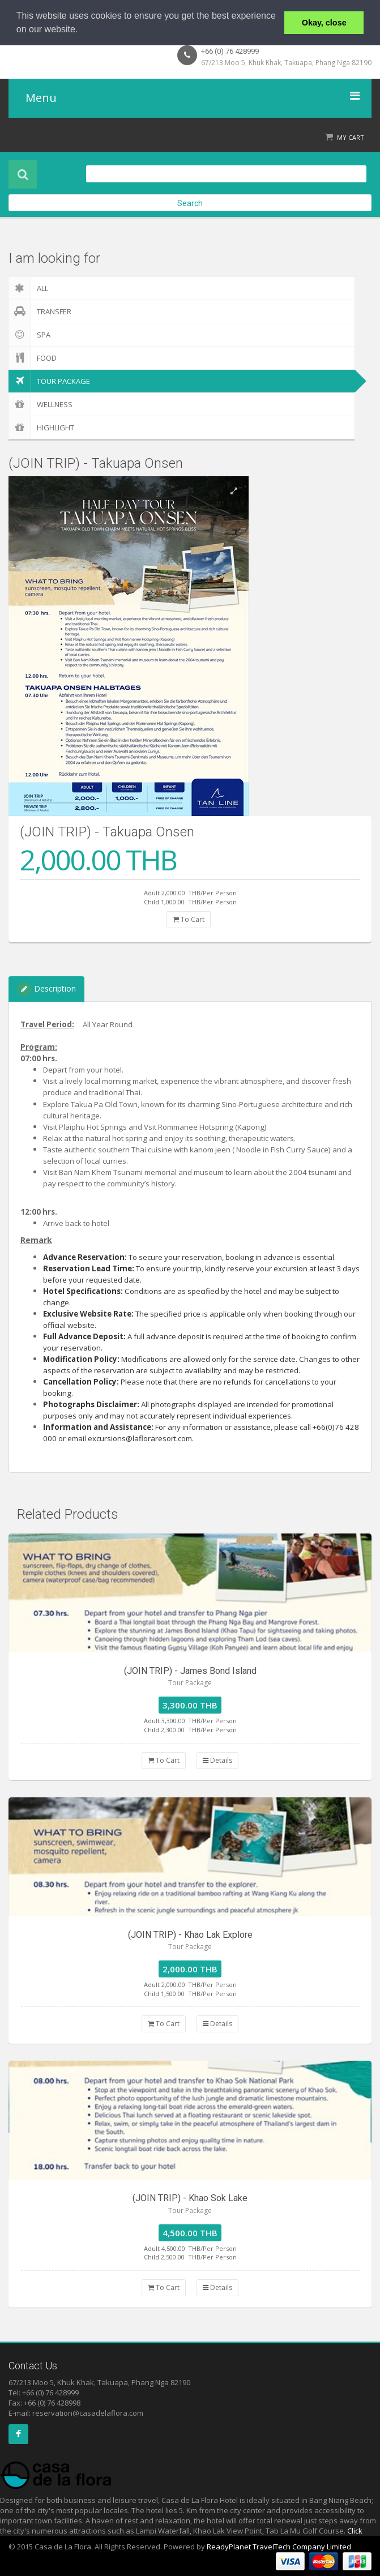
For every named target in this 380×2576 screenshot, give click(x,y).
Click (354, 2531)
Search (190, 203)
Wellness (40, 404)
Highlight (41, 427)
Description (46, 989)
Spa (29, 334)
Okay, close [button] (324, 22)
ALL (28, 288)
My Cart (350, 137)
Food (32, 358)
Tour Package (49, 381)
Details (217, 1760)
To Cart (188, 919)
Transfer (39, 311)
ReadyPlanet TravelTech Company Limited (279, 2546)
